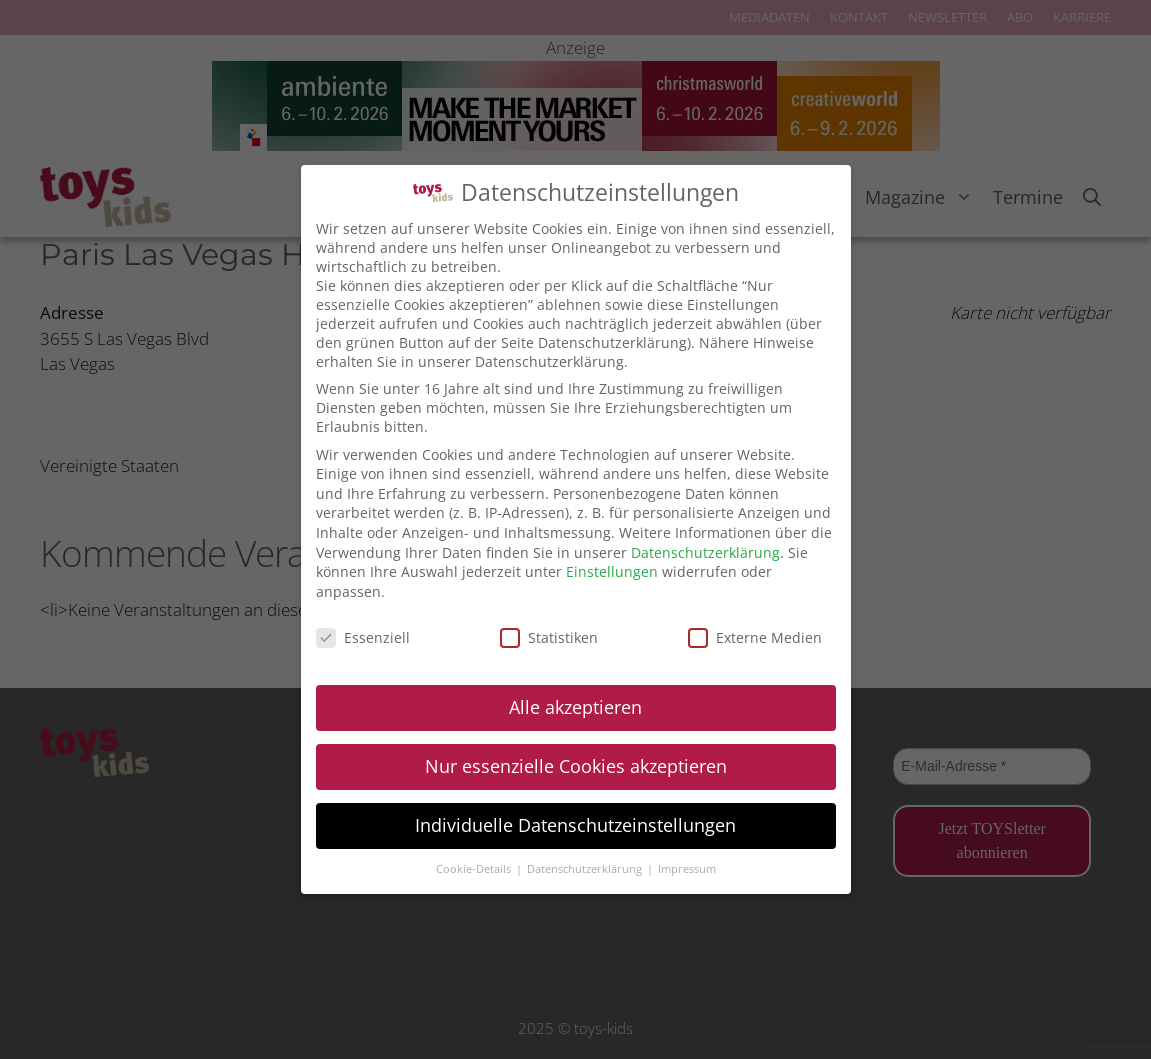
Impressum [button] (687, 869)
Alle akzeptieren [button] (575, 707)
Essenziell (363, 637)
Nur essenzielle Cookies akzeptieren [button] (576, 766)
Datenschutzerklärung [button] (586, 869)
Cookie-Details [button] (475, 869)
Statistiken (549, 637)
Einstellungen (612, 571)
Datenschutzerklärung (705, 552)
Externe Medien (755, 637)
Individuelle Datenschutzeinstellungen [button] (575, 825)
